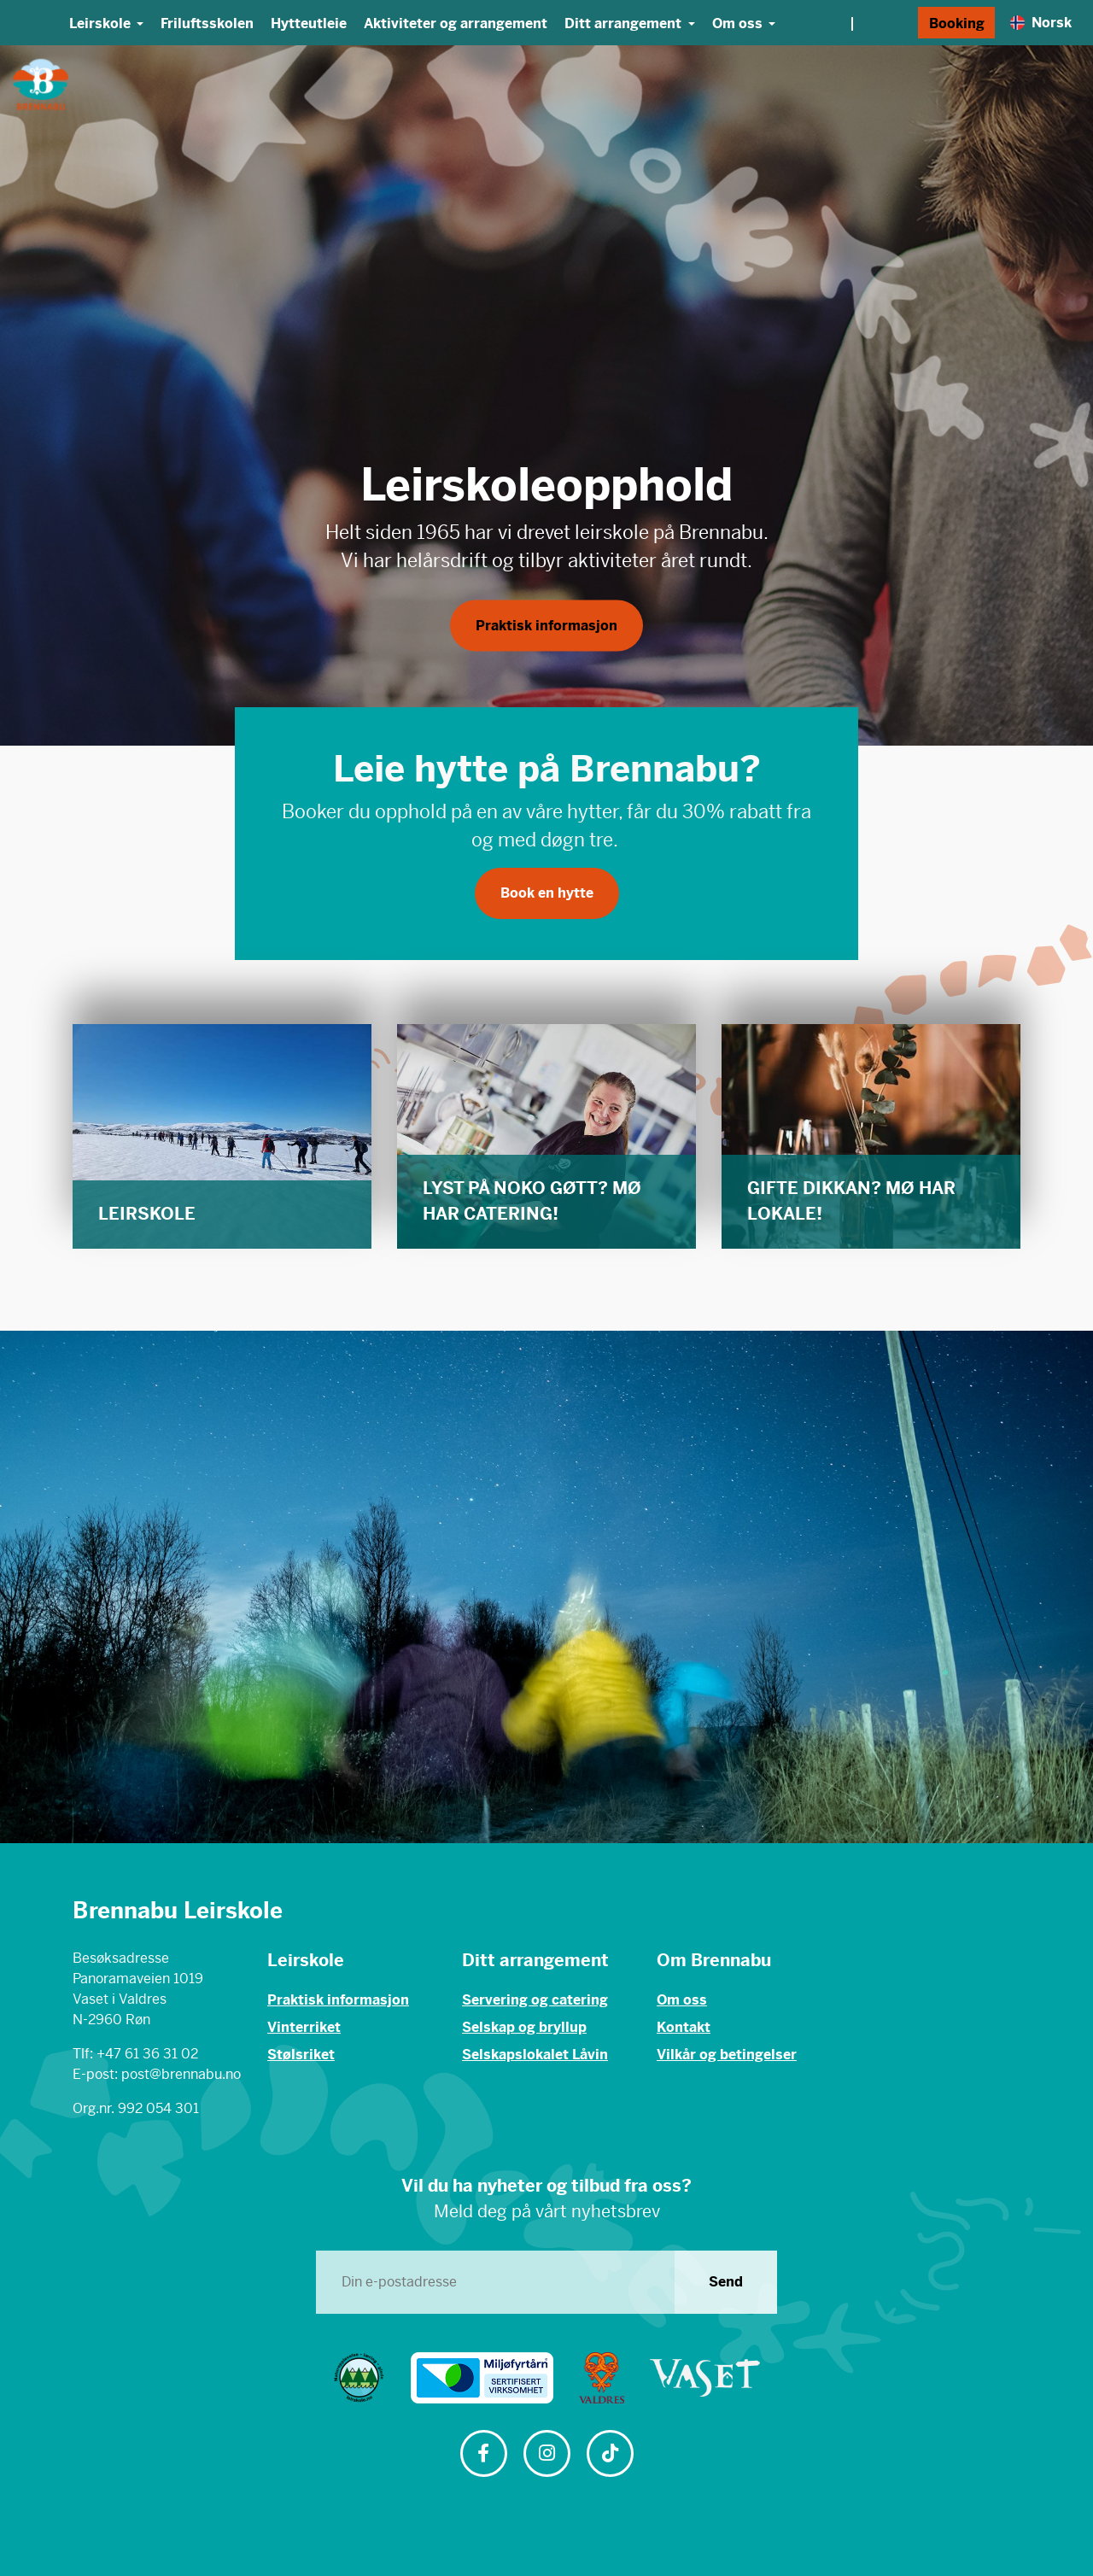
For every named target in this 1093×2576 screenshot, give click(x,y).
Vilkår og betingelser (727, 2055)
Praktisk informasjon (546, 632)
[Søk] (900, 22)
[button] (49, 395)
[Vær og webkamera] (851, 22)
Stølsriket (301, 2055)
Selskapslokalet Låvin (535, 2055)
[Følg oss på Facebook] (483, 2455)
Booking (957, 23)
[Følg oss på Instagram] (546, 2455)
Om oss (682, 2000)
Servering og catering (535, 2000)
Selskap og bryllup (524, 2027)
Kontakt (683, 2027)
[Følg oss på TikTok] (610, 2455)
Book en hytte (546, 893)
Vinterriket (304, 2027)
